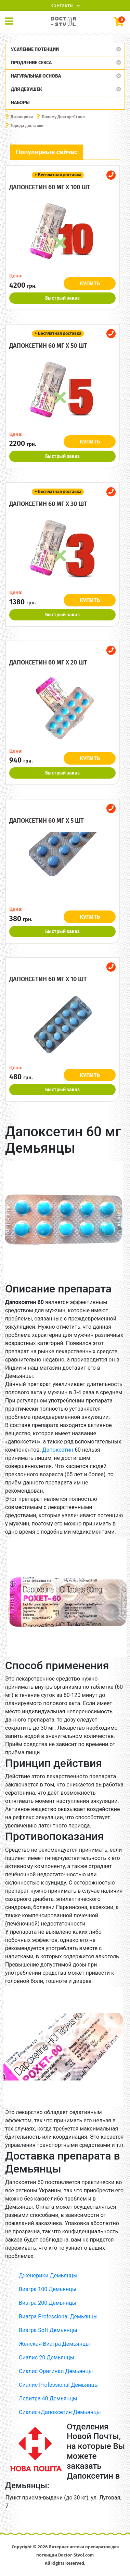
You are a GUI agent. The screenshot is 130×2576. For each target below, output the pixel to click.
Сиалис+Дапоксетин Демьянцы (60, 2412)
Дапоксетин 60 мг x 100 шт (49, 187)
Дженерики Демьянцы (48, 2275)
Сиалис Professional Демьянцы (59, 2385)
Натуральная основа (36, 76)
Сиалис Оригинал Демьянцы (56, 2371)
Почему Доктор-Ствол (63, 116)
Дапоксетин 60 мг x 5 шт (46, 820)
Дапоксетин (58, 1450)
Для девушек (26, 89)
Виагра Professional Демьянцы (58, 2316)
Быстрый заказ (62, 298)
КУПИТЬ (90, 283)
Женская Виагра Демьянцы (54, 2344)
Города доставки (27, 125)
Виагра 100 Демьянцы (47, 2289)
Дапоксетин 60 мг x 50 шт (48, 346)
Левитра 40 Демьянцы (48, 2398)
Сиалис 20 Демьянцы (46, 2357)
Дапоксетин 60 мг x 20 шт (48, 662)
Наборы (20, 103)
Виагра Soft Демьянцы (48, 2330)
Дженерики (22, 116)
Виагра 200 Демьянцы (47, 2303)
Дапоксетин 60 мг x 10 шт (48, 979)
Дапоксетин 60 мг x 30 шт (48, 504)
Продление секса (31, 63)
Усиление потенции (35, 49)
